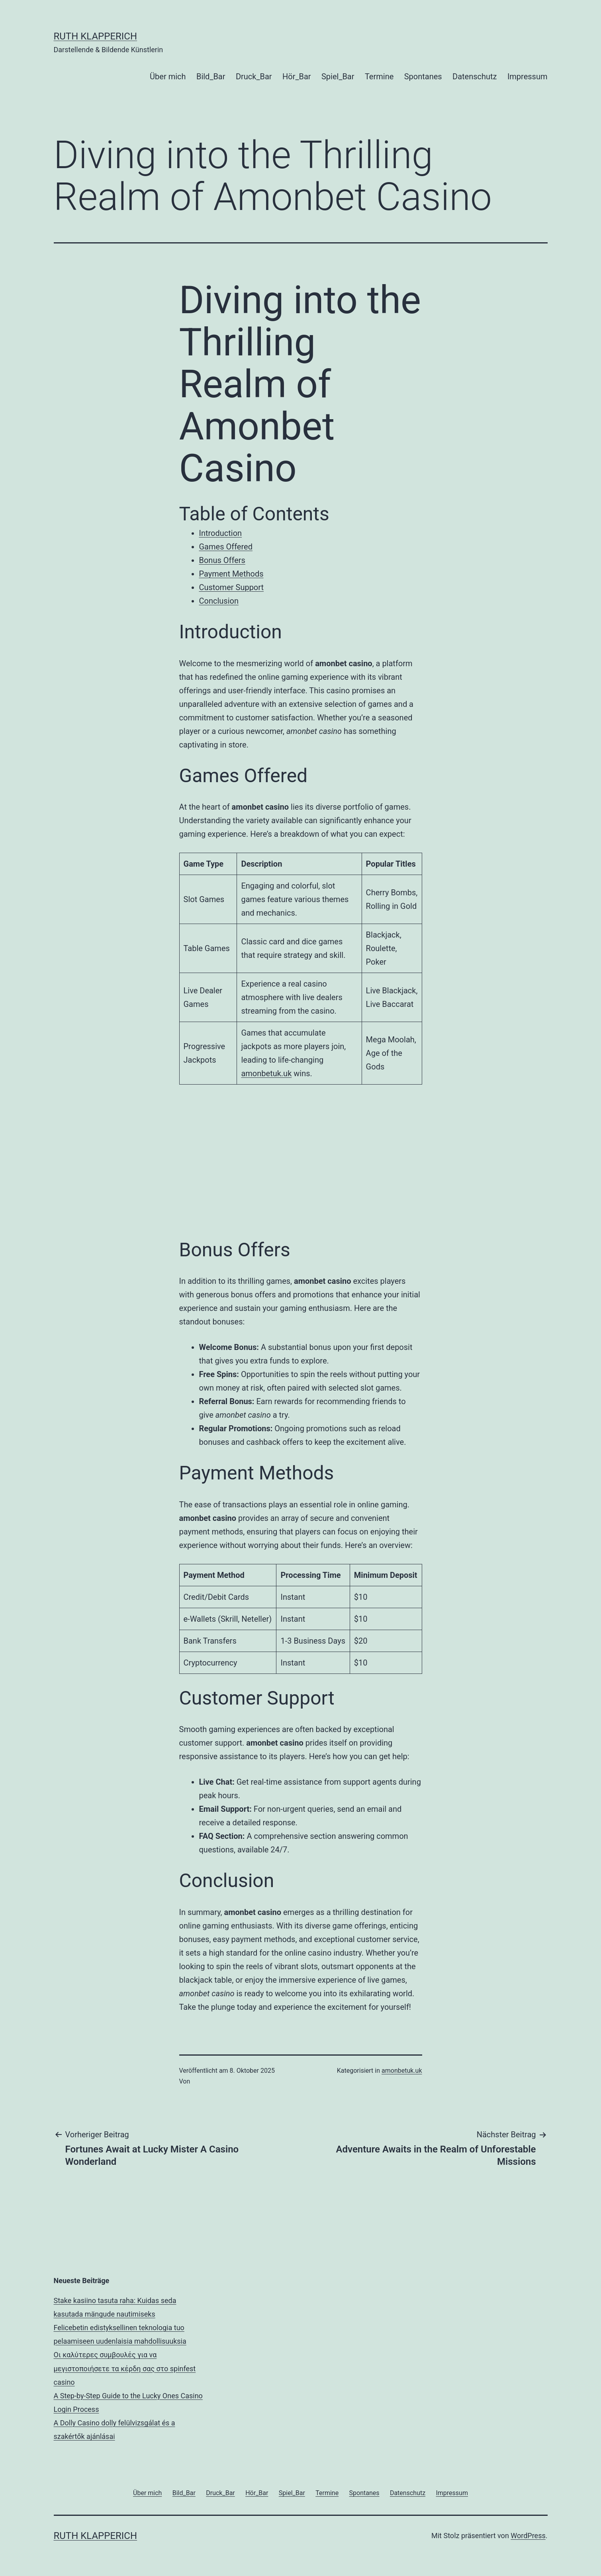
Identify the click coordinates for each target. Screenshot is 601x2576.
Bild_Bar (210, 76)
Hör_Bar (296, 76)
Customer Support (231, 587)
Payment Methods (231, 574)
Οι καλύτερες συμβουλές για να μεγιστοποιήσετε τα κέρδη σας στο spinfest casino (125, 2368)
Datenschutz (474, 76)
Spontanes (423, 76)
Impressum (527, 76)
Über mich (168, 76)
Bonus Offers (222, 560)
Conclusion (219, 601)
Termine (379, 76)
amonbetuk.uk (266, 1073)
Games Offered (226, 546)
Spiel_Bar (337, 76)
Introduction (220, 533)
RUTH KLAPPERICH (95, 36)
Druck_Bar (254, 76)
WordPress (528, 2535)
